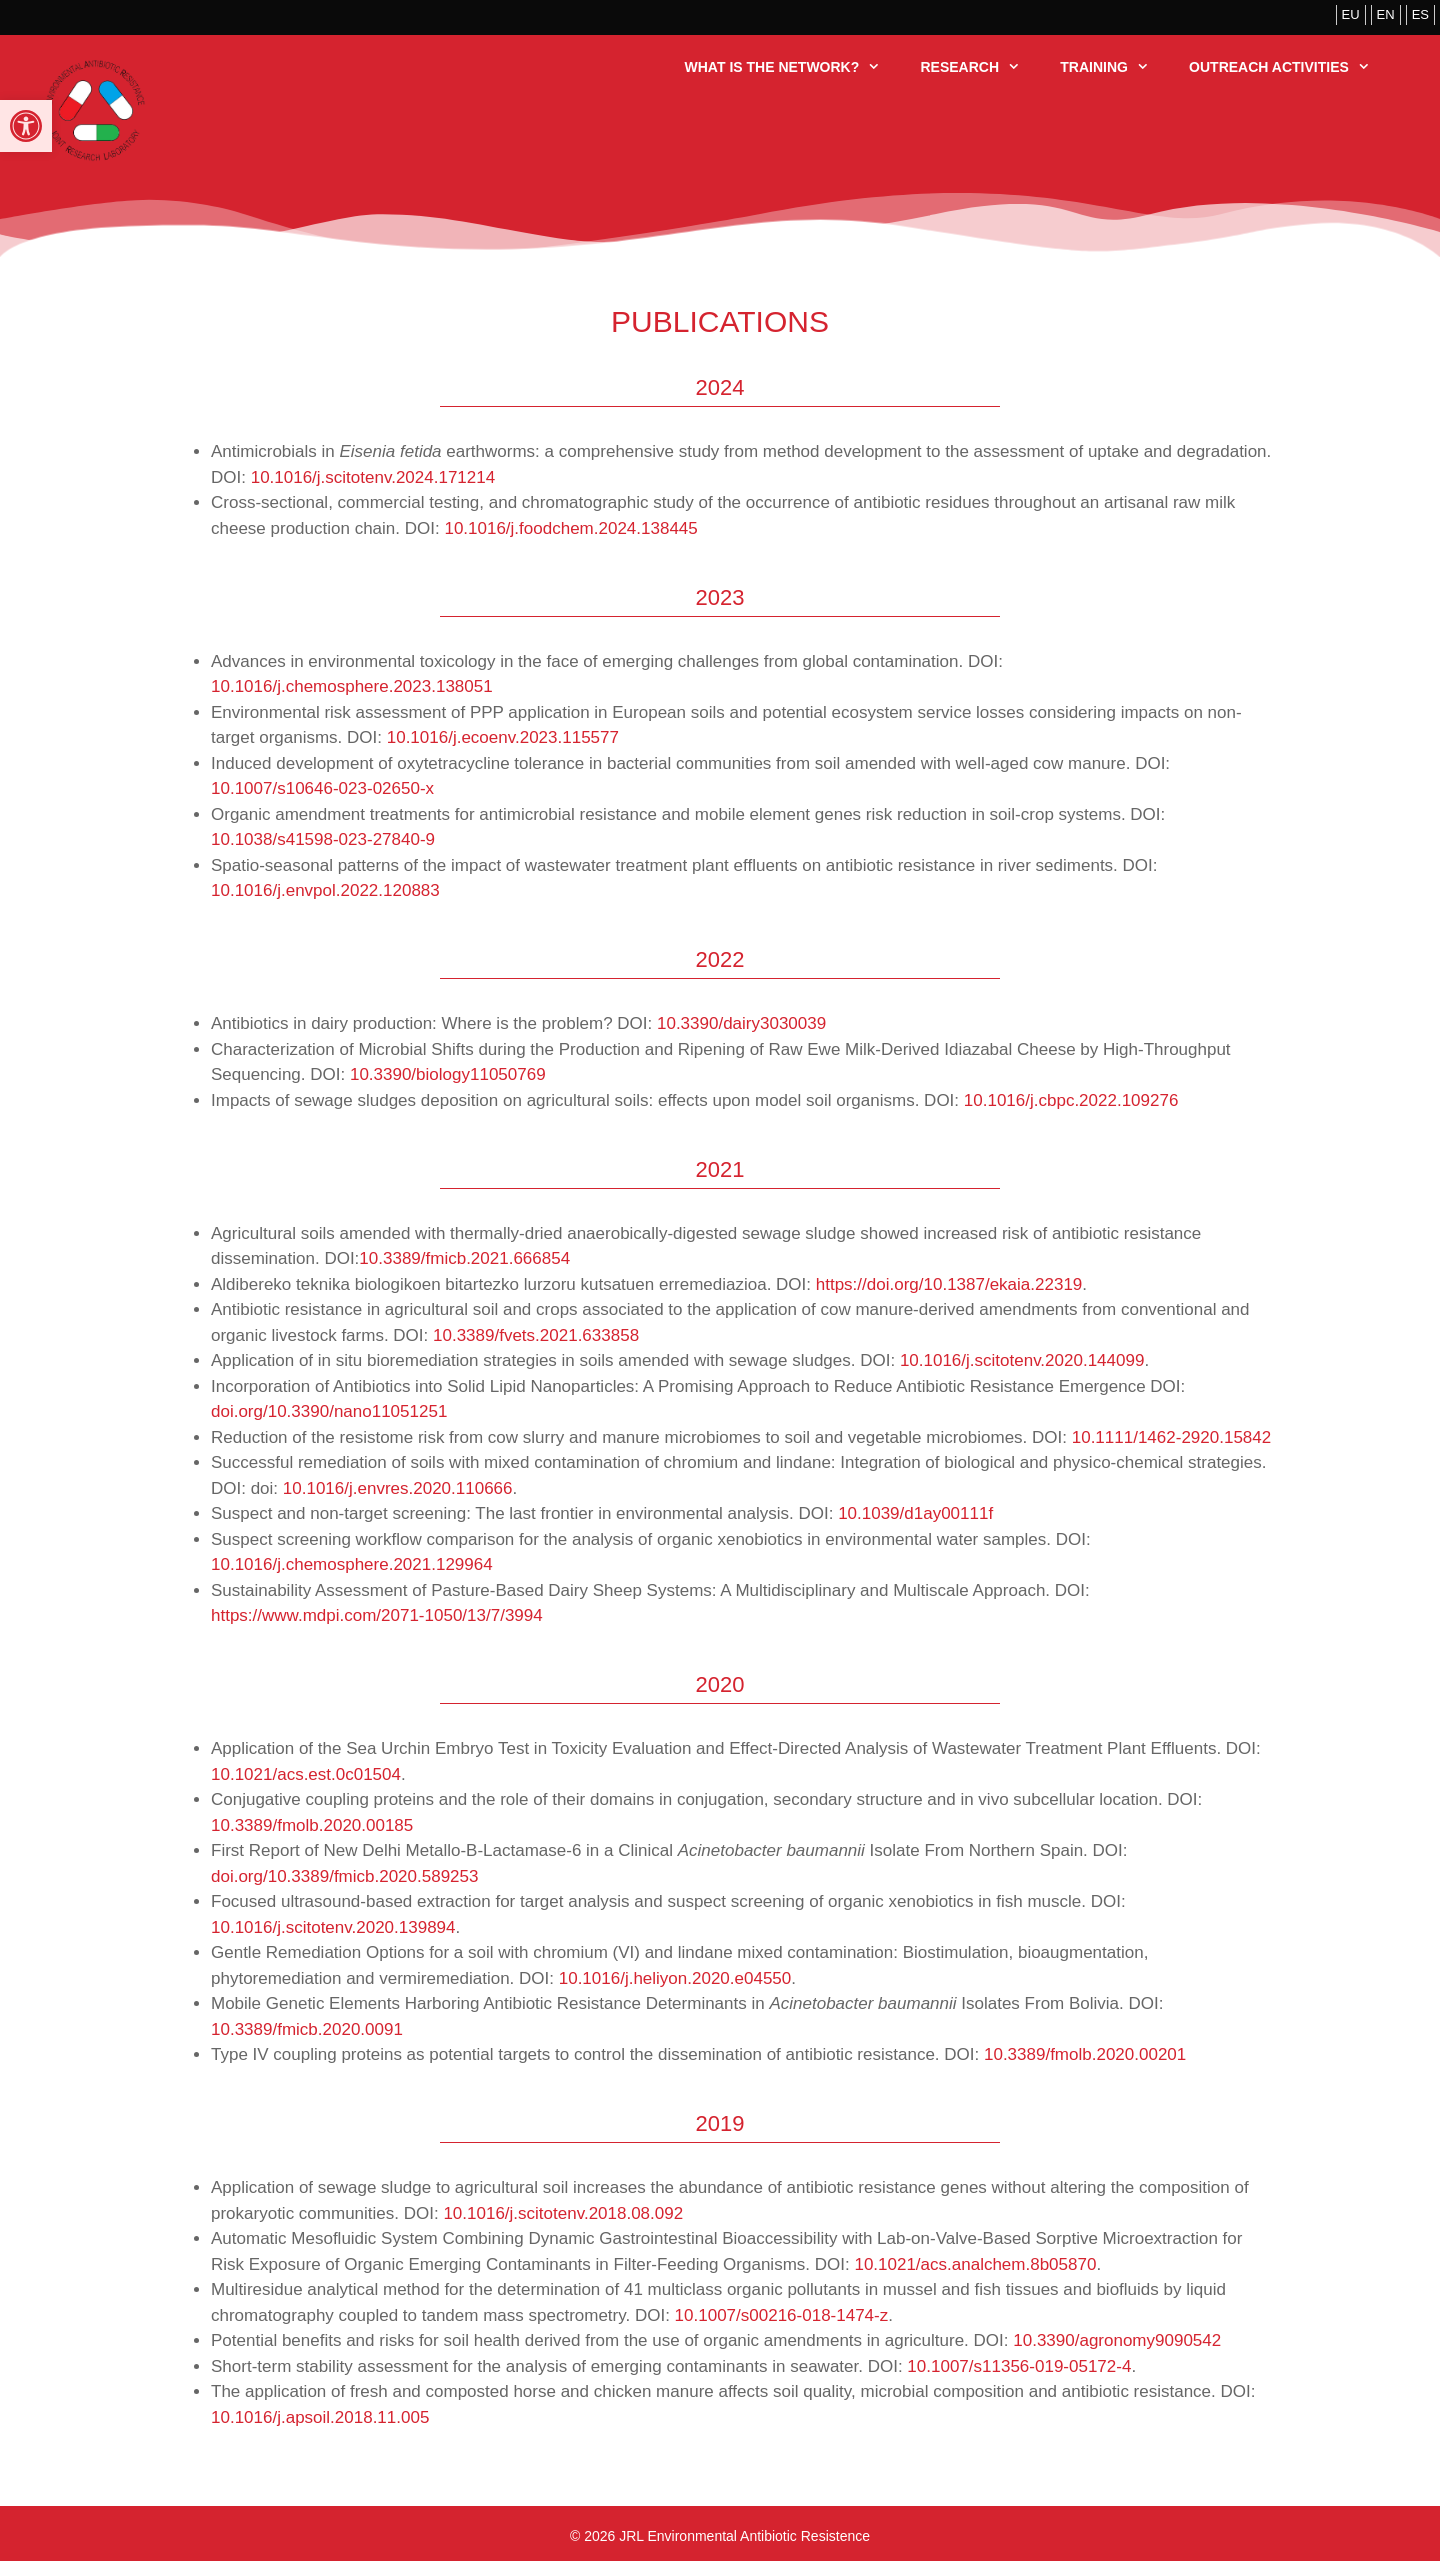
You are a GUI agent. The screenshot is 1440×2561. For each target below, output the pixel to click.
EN (1386, 14)
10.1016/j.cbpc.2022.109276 (1071, 1100)
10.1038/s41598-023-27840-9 (323, 839)
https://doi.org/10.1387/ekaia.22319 (949, 1284)
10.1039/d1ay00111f (915, 1513)
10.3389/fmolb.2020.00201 (1087, 2054)
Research (980, 67)
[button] (26, 126)
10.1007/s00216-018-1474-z (782, 2315)
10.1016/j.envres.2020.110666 (398, 1488)
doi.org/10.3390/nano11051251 (329, 1411)
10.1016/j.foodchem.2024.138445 (570, 528)
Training (1114, 67)
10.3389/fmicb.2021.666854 (464, 1258)
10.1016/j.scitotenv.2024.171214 (373, 477)
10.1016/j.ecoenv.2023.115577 (503, 737)
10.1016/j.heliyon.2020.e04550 (675, 1978)
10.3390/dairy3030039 (741, 1023)
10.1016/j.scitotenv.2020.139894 (333, 1927)
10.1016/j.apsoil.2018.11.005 (320, 2417)
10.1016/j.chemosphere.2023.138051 (352, 686)
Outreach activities (1289, 67)
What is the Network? (793, 67)
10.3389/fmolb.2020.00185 (312, 1825)
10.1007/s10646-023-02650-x (325, 788)
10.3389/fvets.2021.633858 (536, 1335)
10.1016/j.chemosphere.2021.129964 (352, 1564)
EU (1351, 14)
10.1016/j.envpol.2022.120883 (325, 890)
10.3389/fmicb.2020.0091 (307, 2029)
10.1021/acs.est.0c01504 (306, 1774)
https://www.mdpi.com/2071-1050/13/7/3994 (377, 1615)
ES (1420, 14)
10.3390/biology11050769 (448, 1074)
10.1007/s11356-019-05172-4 (1019, 2366)
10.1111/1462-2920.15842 (1171, 1437)
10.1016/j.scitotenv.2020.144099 (1022, 1360)
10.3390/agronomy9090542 (1117, 2340)
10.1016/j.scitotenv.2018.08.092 (563, 2213)
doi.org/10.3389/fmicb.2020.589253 (344, 1876)
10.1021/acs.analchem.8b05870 (975, 2264)
